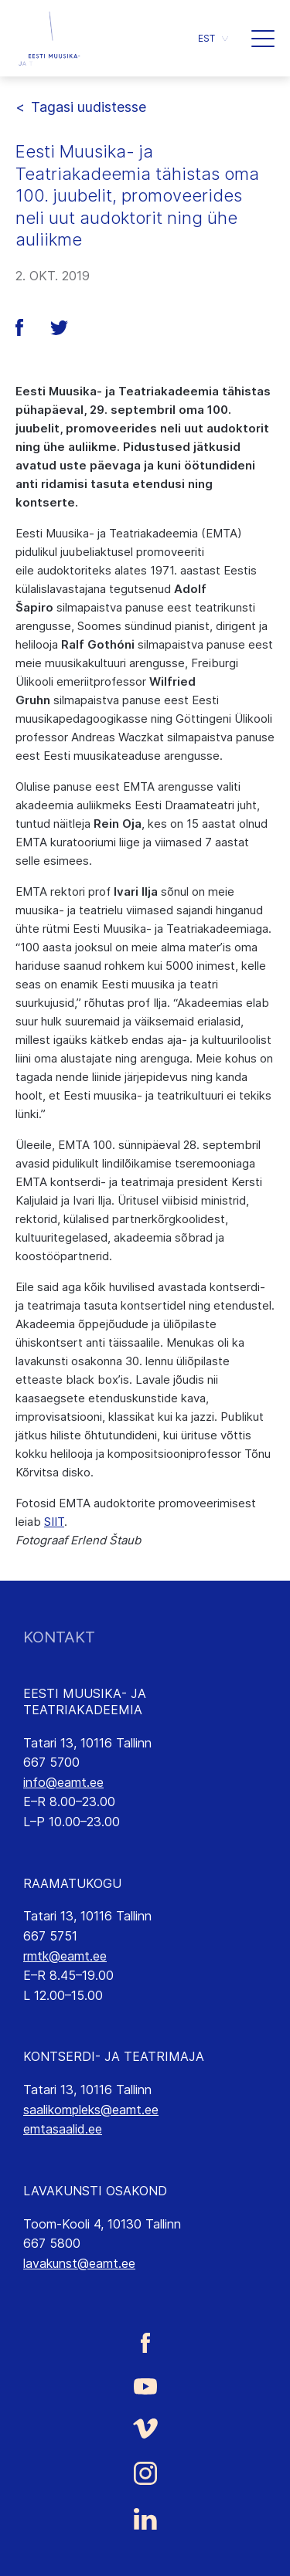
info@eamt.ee (63, 1782)
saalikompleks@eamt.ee (91, 2109)
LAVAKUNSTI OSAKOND (95, 2190)
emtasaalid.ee (62, 2129)
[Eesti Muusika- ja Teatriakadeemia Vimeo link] (145, 2428)
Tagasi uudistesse (88, 107)
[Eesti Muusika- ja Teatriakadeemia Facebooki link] (145, 2343)
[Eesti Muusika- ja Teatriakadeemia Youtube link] (145, 2385)
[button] (213, 38)
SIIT (54, 1521)
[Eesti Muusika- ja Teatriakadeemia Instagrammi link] (145, 2473)
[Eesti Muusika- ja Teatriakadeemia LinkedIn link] (145, 2519)
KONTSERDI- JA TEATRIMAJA (113, 2056)
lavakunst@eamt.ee (79, 2263)
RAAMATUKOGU (72, 1883)
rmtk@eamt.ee (65, 1956)
